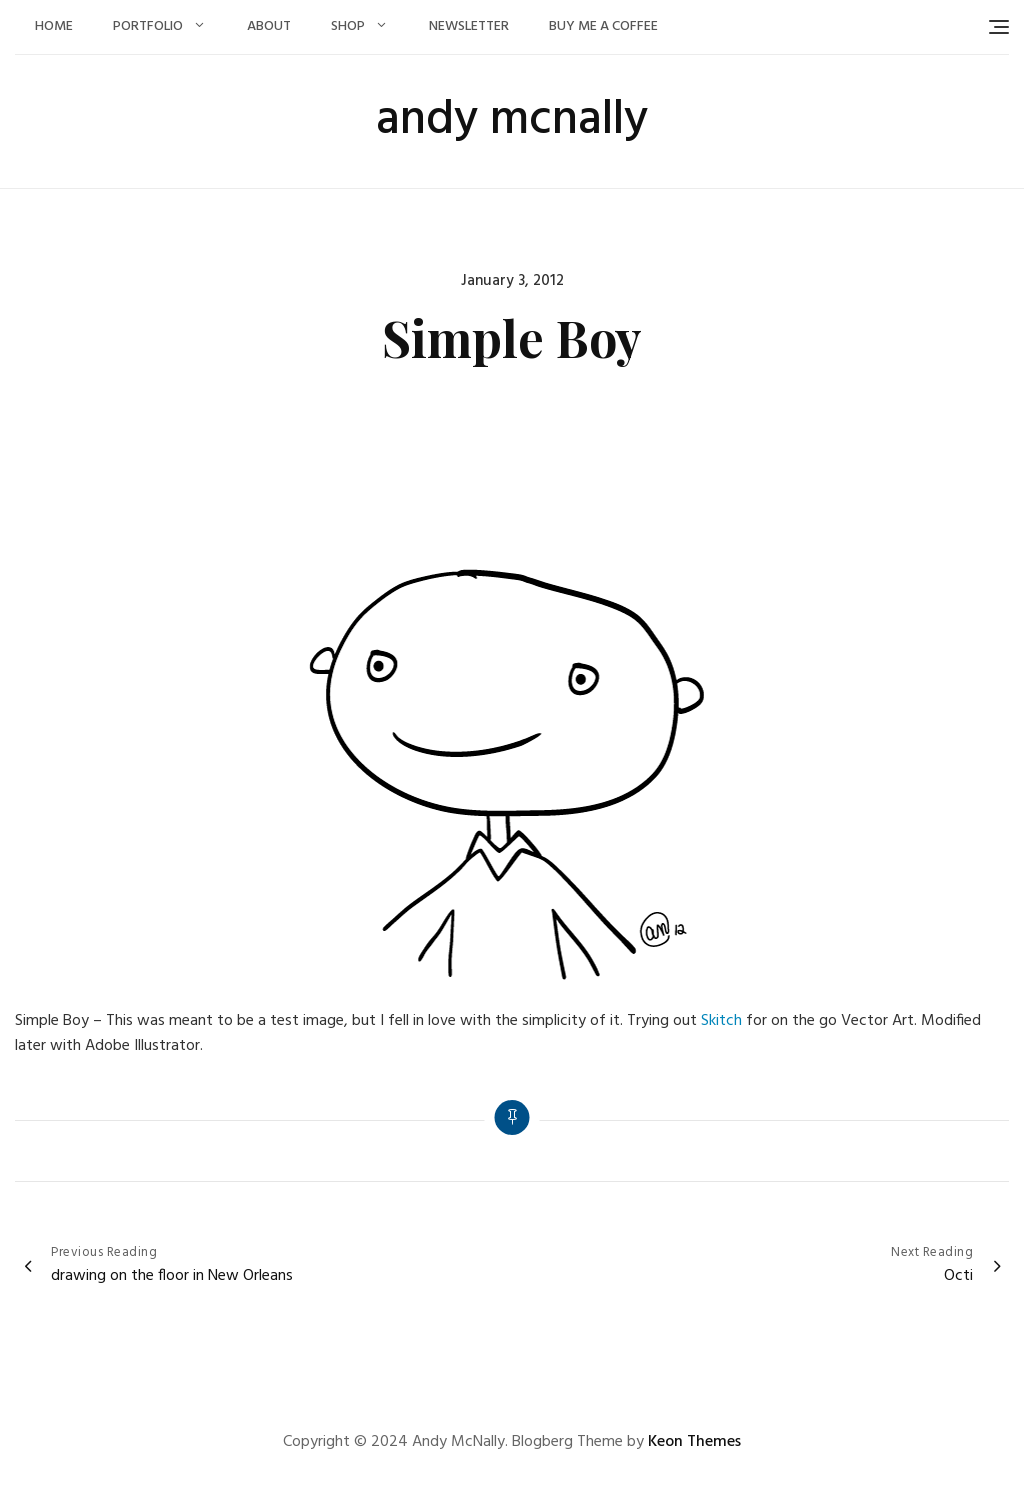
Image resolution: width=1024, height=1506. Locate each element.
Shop (348, 26)
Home (54, 26)
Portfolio (148, 26)
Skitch (721, 1021)
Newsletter (469, 26)
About (269, 26)
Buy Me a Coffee (603, 26)
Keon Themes (694, 1442)
